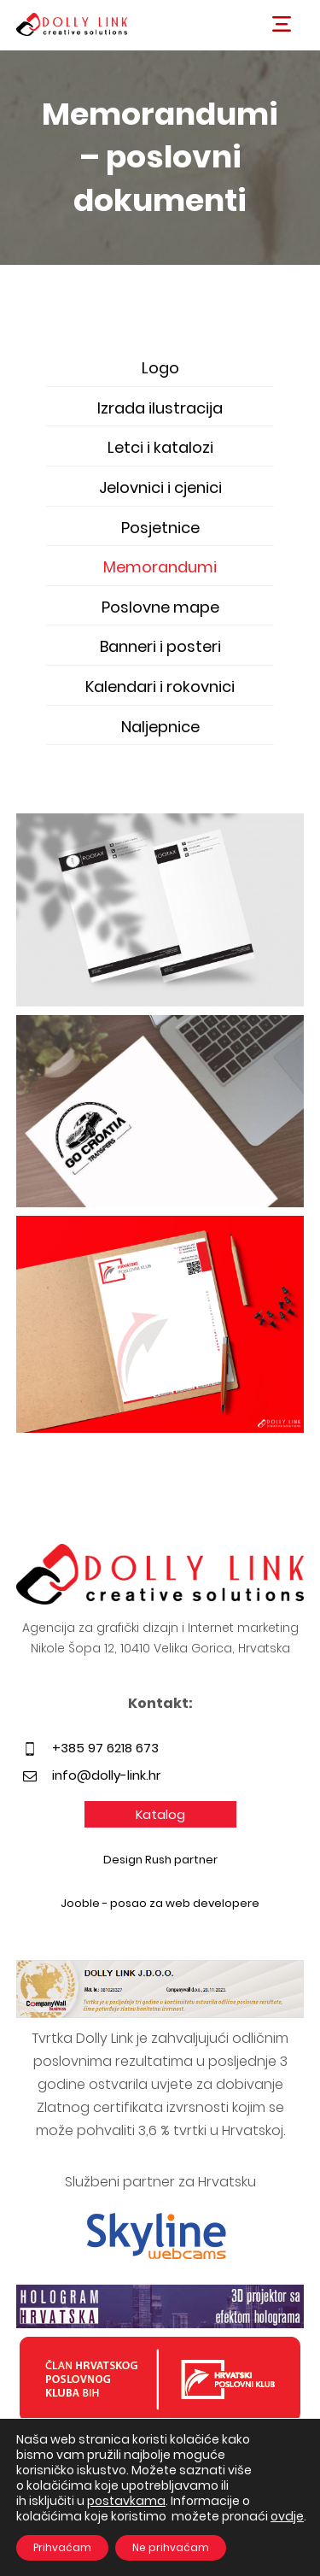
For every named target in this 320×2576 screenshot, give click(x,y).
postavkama (126, 2501)
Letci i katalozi (160, 447)
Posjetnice (160, 527)
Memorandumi (160, 567)
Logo (160, 367)
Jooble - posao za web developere (160, 1903)
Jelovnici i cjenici (160, 487)
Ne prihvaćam (170, 2547)
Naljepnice (160, 726)
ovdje (287, 2516)
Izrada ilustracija (160, 408)
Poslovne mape (160, 607)
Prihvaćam (62, 2547)
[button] (281, 24)
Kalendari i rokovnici (160, 686)
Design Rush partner (160, 1859)
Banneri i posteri (160, 646)
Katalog (160, 1814)
